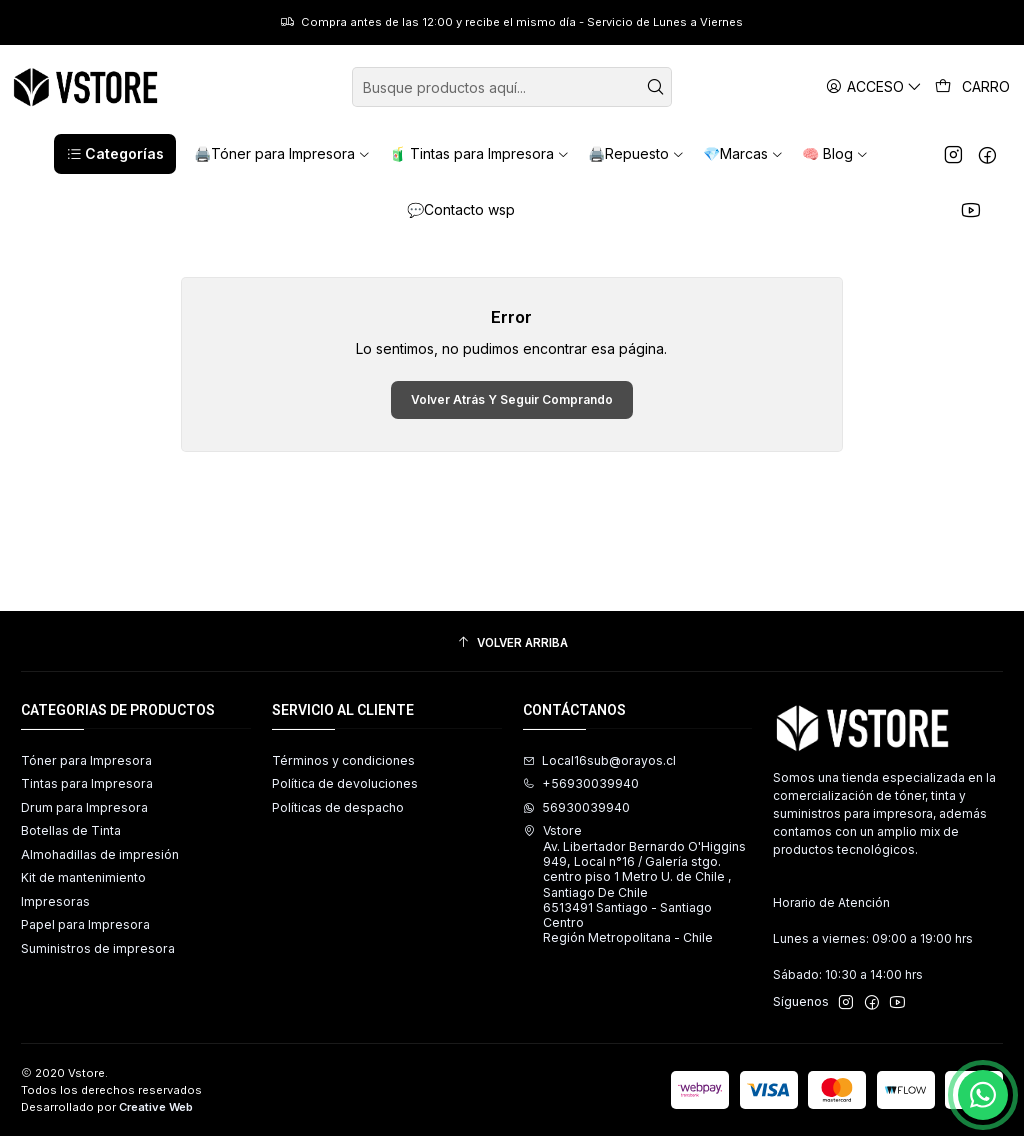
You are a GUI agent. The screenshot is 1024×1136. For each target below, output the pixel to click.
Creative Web (156, 1107)
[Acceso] (874, 86)
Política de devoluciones (345, 783)
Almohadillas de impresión (100, 854)
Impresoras (55, 901)
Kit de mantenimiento (83, 877)
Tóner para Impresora (86, 760)
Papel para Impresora (85, 924)
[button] (115, 154)
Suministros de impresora (98, 948)
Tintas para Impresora (87, 783)
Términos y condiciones (343, 760)
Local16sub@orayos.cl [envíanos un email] (599, 760)
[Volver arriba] (512, 644)
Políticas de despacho (338, 807)
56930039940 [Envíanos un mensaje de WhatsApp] (576, 807)
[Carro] (973, 87)
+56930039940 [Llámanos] (581, 783)
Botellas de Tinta (71, 830)
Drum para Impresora (84, 807)
